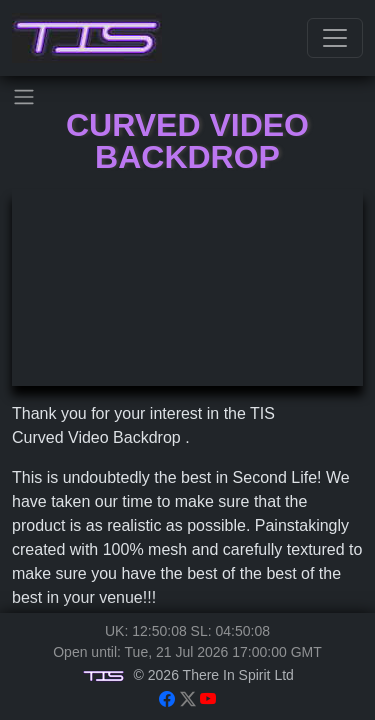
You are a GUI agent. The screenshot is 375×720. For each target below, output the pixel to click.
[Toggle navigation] (335, 38)
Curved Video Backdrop (187, 141)
